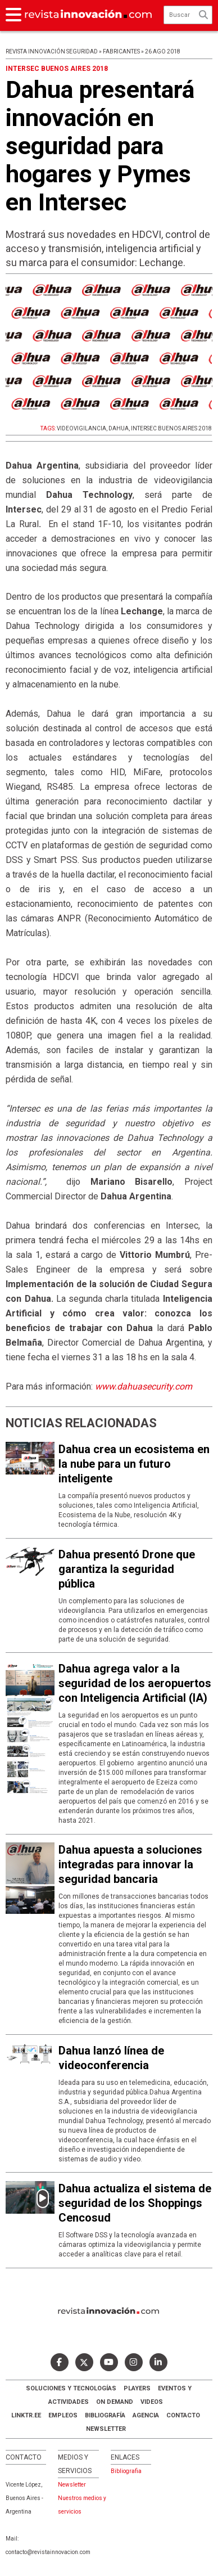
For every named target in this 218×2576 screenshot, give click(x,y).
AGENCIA (146, 2415)
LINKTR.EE (26, 2415)
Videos (151, 2402)
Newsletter (106, 2429)
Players (137, 2388)
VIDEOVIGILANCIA (81, 428)
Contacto (183, 2415)
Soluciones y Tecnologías (71, 2388)
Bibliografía (105, 2415)
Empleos (63, 2415)
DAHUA (118, 428)
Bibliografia (126, 2471)
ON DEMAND (114, 2402)
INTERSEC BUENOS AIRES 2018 (171, 428)
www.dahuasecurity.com (143, 1386)
